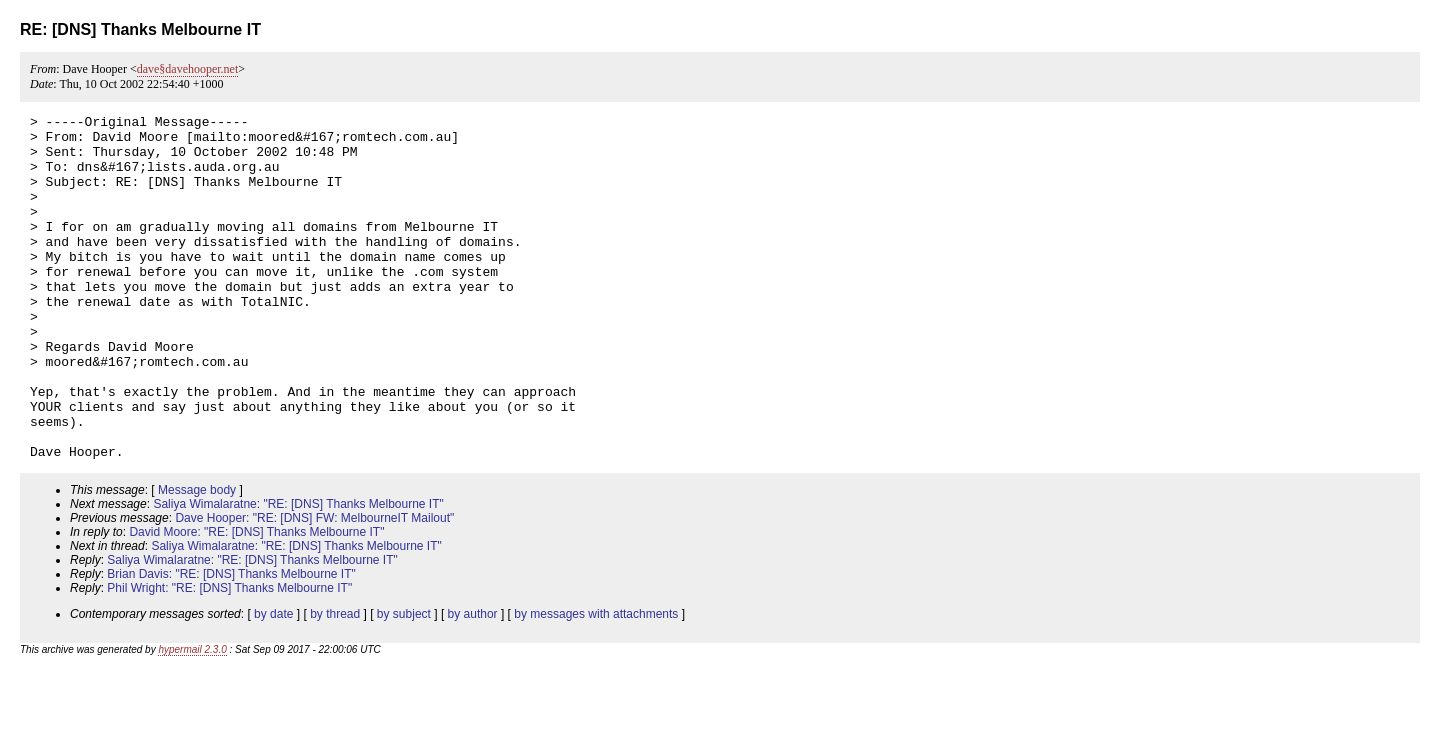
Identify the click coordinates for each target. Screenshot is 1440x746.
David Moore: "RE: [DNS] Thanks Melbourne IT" (256, 601)
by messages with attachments (596, 683)
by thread (335, 683)
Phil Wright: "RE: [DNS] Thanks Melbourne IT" (229, 657)
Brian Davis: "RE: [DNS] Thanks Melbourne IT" (231, 643)
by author (473, 683)
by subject (404, 683)
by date (273, 683)
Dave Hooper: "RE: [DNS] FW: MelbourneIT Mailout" (314, 587)
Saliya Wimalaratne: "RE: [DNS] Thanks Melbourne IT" (298, 573)
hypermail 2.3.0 (192, 718)
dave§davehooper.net (188, 69)
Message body (197, 559)
